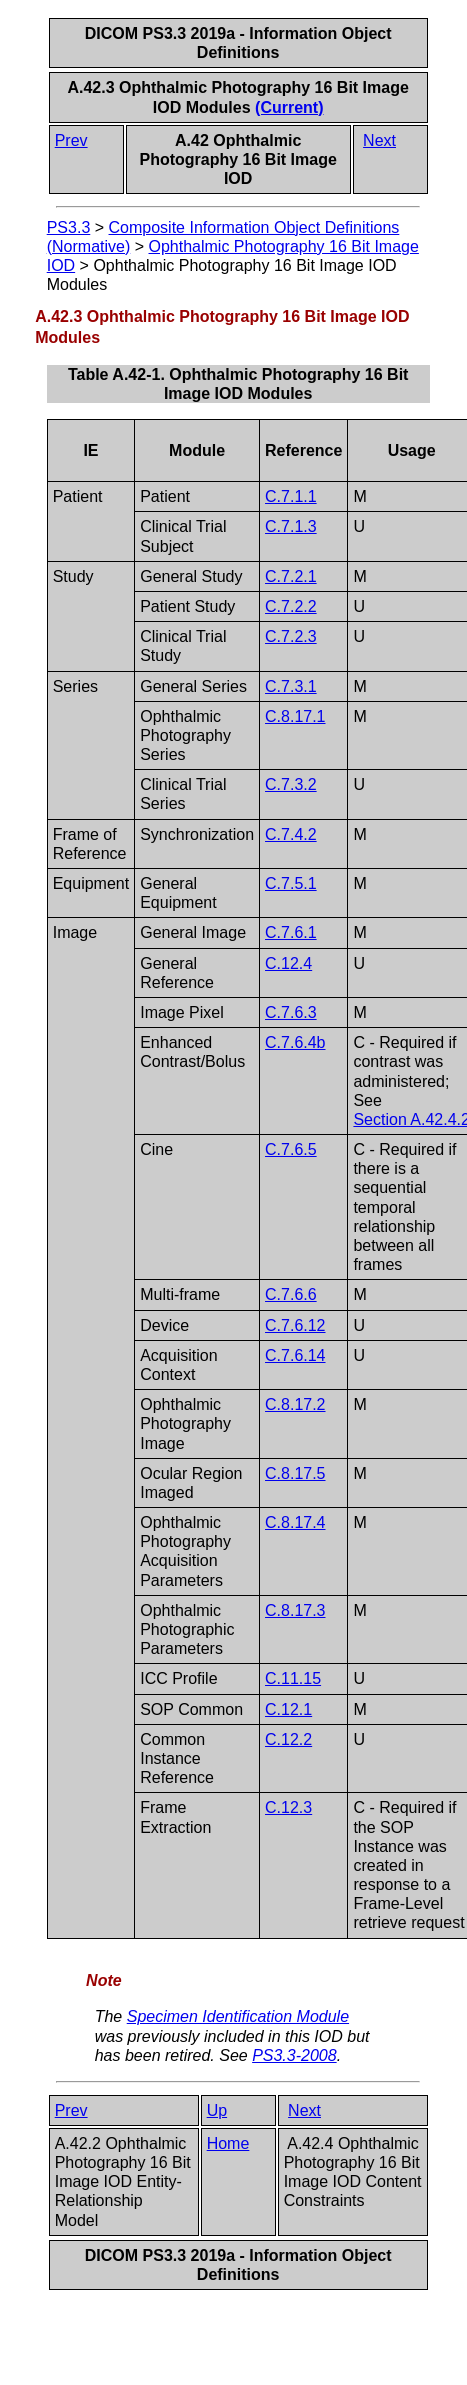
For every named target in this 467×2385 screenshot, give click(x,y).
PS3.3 (69, 227)
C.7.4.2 (291, 834)
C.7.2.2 (291, 606)
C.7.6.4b (295, 1042)
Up (217, 2110)
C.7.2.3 (291, 636)
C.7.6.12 (295, 1325)
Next (379, 140)
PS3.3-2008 (294, 2055)
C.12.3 (288, 1807)
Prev (71, 140)
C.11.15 (293, 1678)
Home (228, 2143)
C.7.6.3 (291, 1012)
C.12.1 (288, 1709)
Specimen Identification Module (238, 2016)
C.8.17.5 (295, 1473)
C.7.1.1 (291, 496)
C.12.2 (288, 1739)
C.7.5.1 (291, 883)
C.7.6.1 (291, 932)
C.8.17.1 (295, 716)
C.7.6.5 (291, 1149)
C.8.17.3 (295, 1610)
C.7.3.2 (291, 784)
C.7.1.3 (291, 526)
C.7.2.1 (291, 576)
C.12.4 (288, 963)
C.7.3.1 (291, 686)
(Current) (289, 107)
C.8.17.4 (295, 1522)
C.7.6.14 (295, 1355)
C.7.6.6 (291, 1294)
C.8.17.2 (295, 1404)
